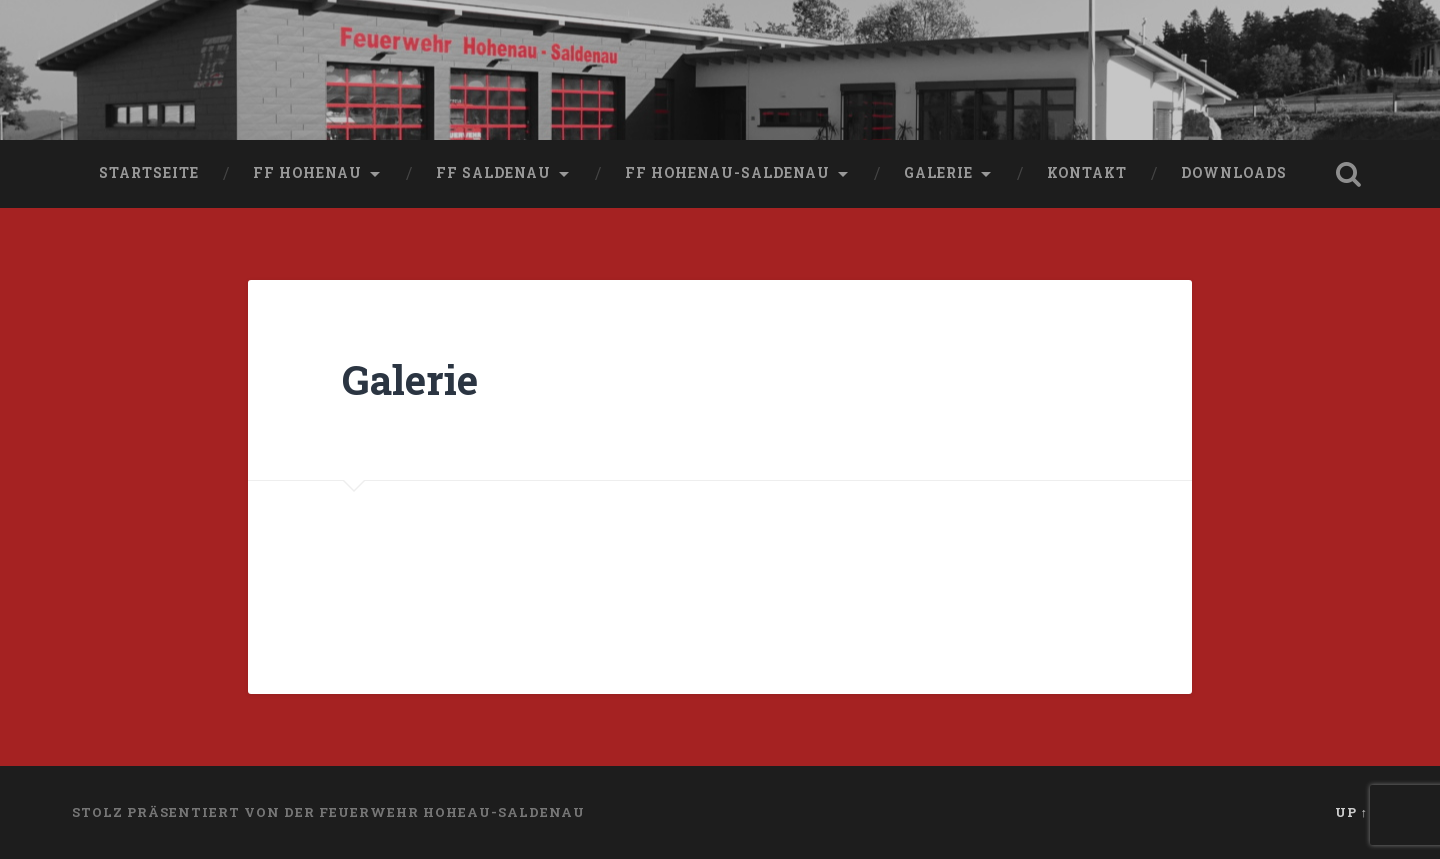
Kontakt (1087, 173)
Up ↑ (1351, 812)
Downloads (1234, 173)
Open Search (1348, 174)
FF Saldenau (493, 173)
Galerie (938, 173)
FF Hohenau (307, 173)
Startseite (149, 173)
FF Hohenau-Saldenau (727, 173)
